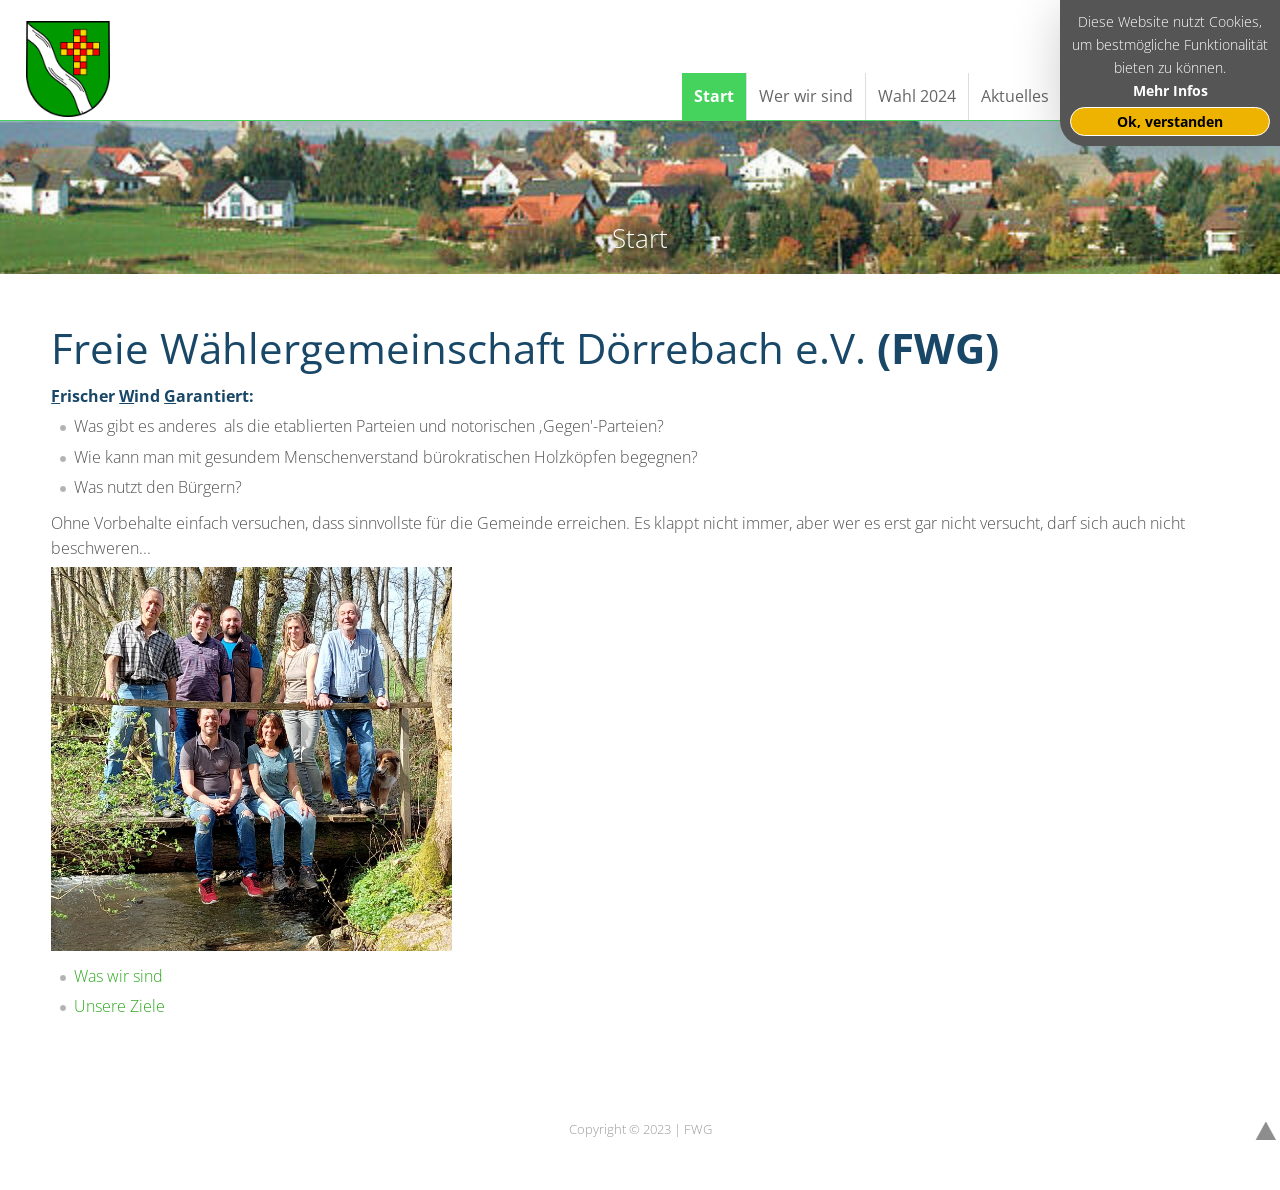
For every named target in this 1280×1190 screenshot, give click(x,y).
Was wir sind (118, 976)
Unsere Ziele (119, 1006)
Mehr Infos (1170, 90)
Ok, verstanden (1170, 121)
